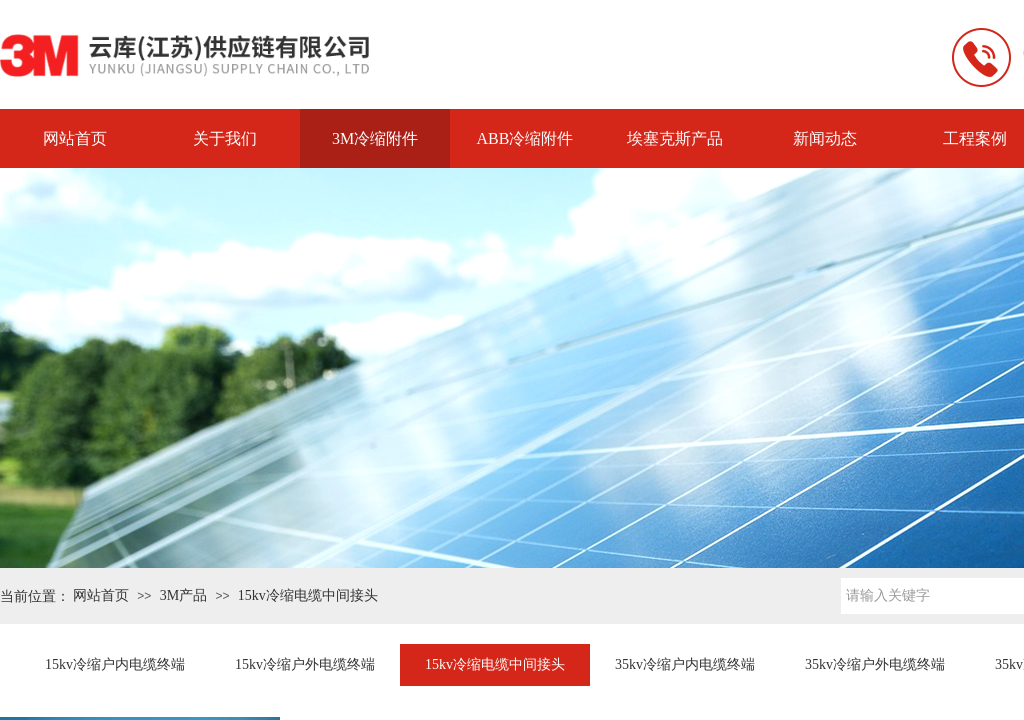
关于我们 (225, 138)
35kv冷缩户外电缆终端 (875, 664)
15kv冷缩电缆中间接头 (308, 595)
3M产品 (183, 595)
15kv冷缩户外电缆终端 (305, 664)
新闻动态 (825, 138)
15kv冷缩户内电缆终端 (115, 664)
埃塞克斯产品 (675, 138)
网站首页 (75, 138)
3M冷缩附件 (375, 138)
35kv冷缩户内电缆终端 (685, 664)
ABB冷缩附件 (525, 138)
